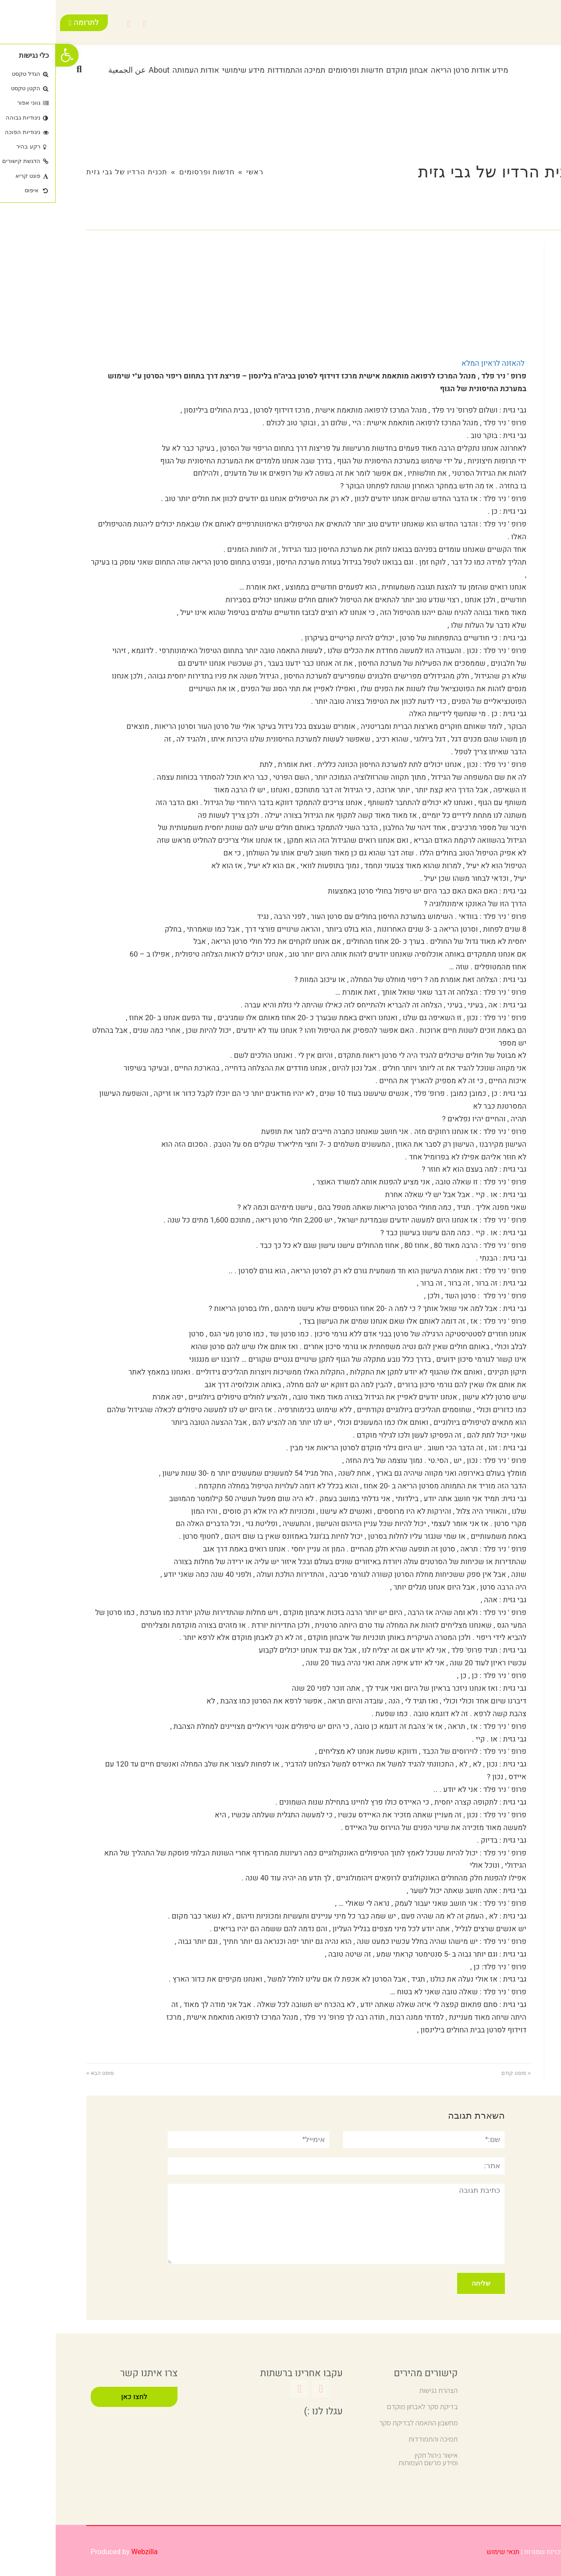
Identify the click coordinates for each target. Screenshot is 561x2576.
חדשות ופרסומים (300, 70)
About (103, 70)
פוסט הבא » (44, 2073)
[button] (23, 69)
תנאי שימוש (447, 2552)
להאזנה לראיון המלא (437, 363)
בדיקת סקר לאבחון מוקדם (366, 2406)
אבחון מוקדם (351, 70)
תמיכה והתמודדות (241, 70)
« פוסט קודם (460, 2073)
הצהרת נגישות (382, 2390)
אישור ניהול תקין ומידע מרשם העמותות (372, 2458)
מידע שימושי (187, 70)
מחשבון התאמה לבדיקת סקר (363, 2423)
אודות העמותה (140, 70)
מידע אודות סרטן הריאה (413, 70)
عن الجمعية (71, 70)
